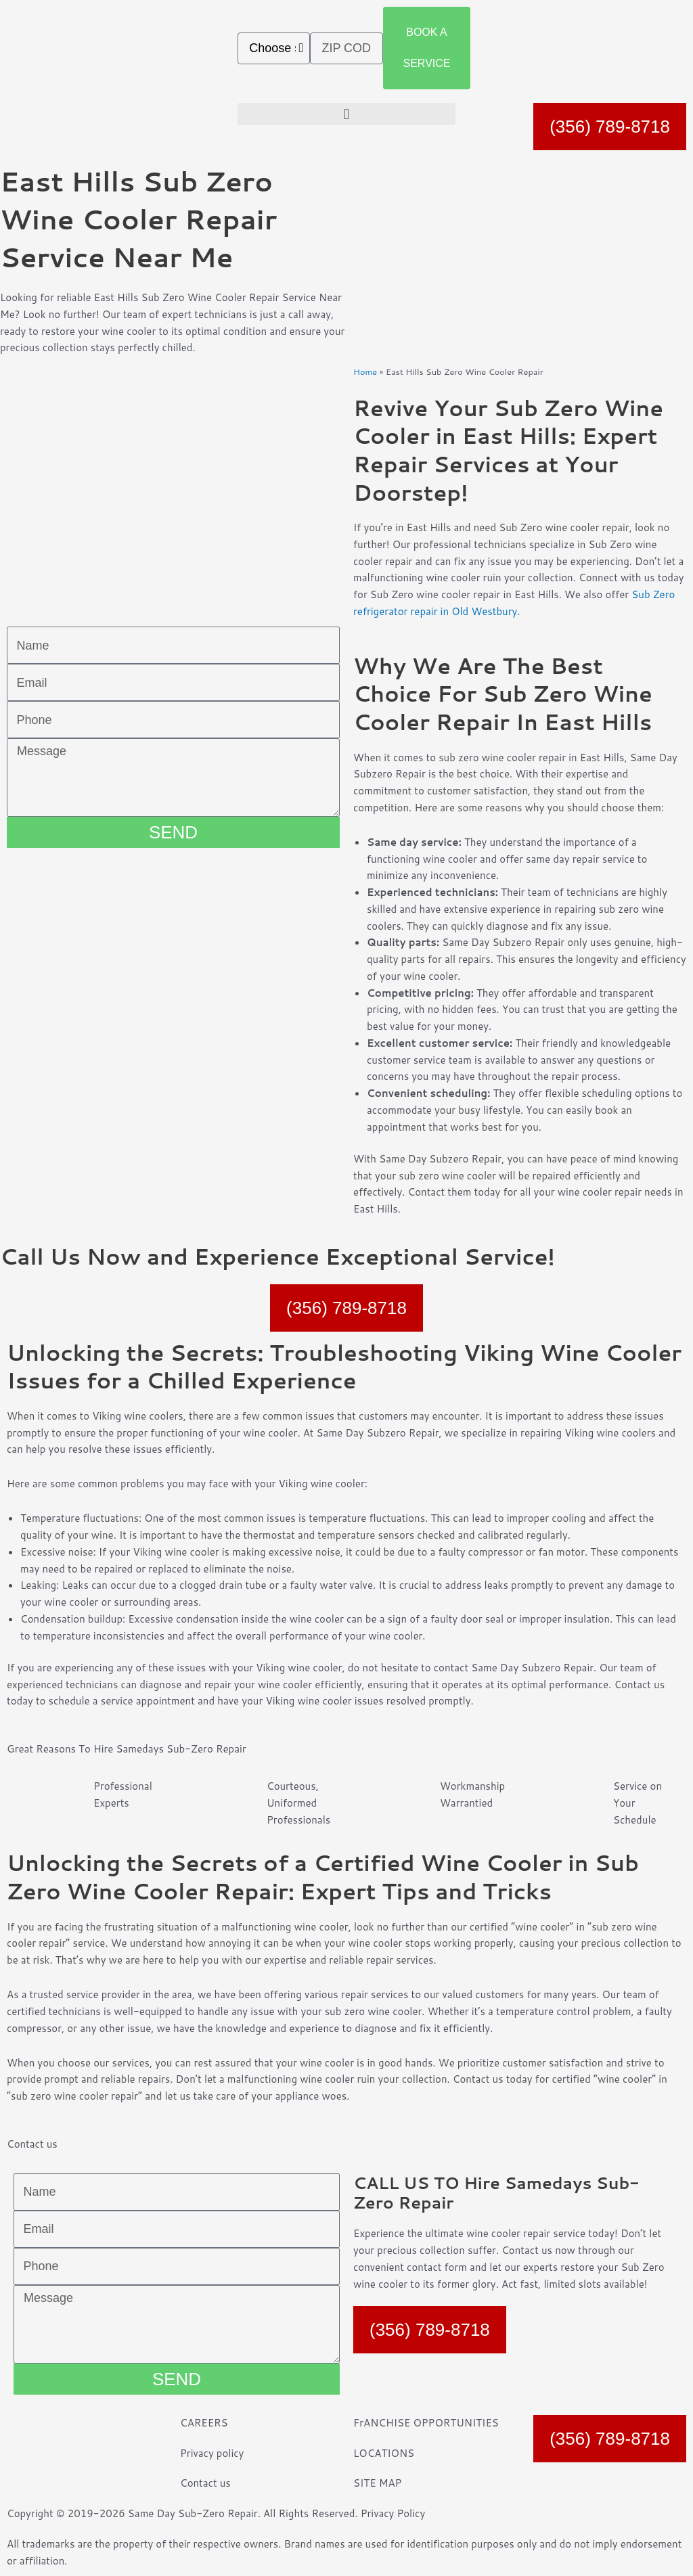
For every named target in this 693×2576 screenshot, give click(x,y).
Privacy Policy (393, 2513)
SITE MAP (377, 2483)
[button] (346, 114)
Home (365, 371)
